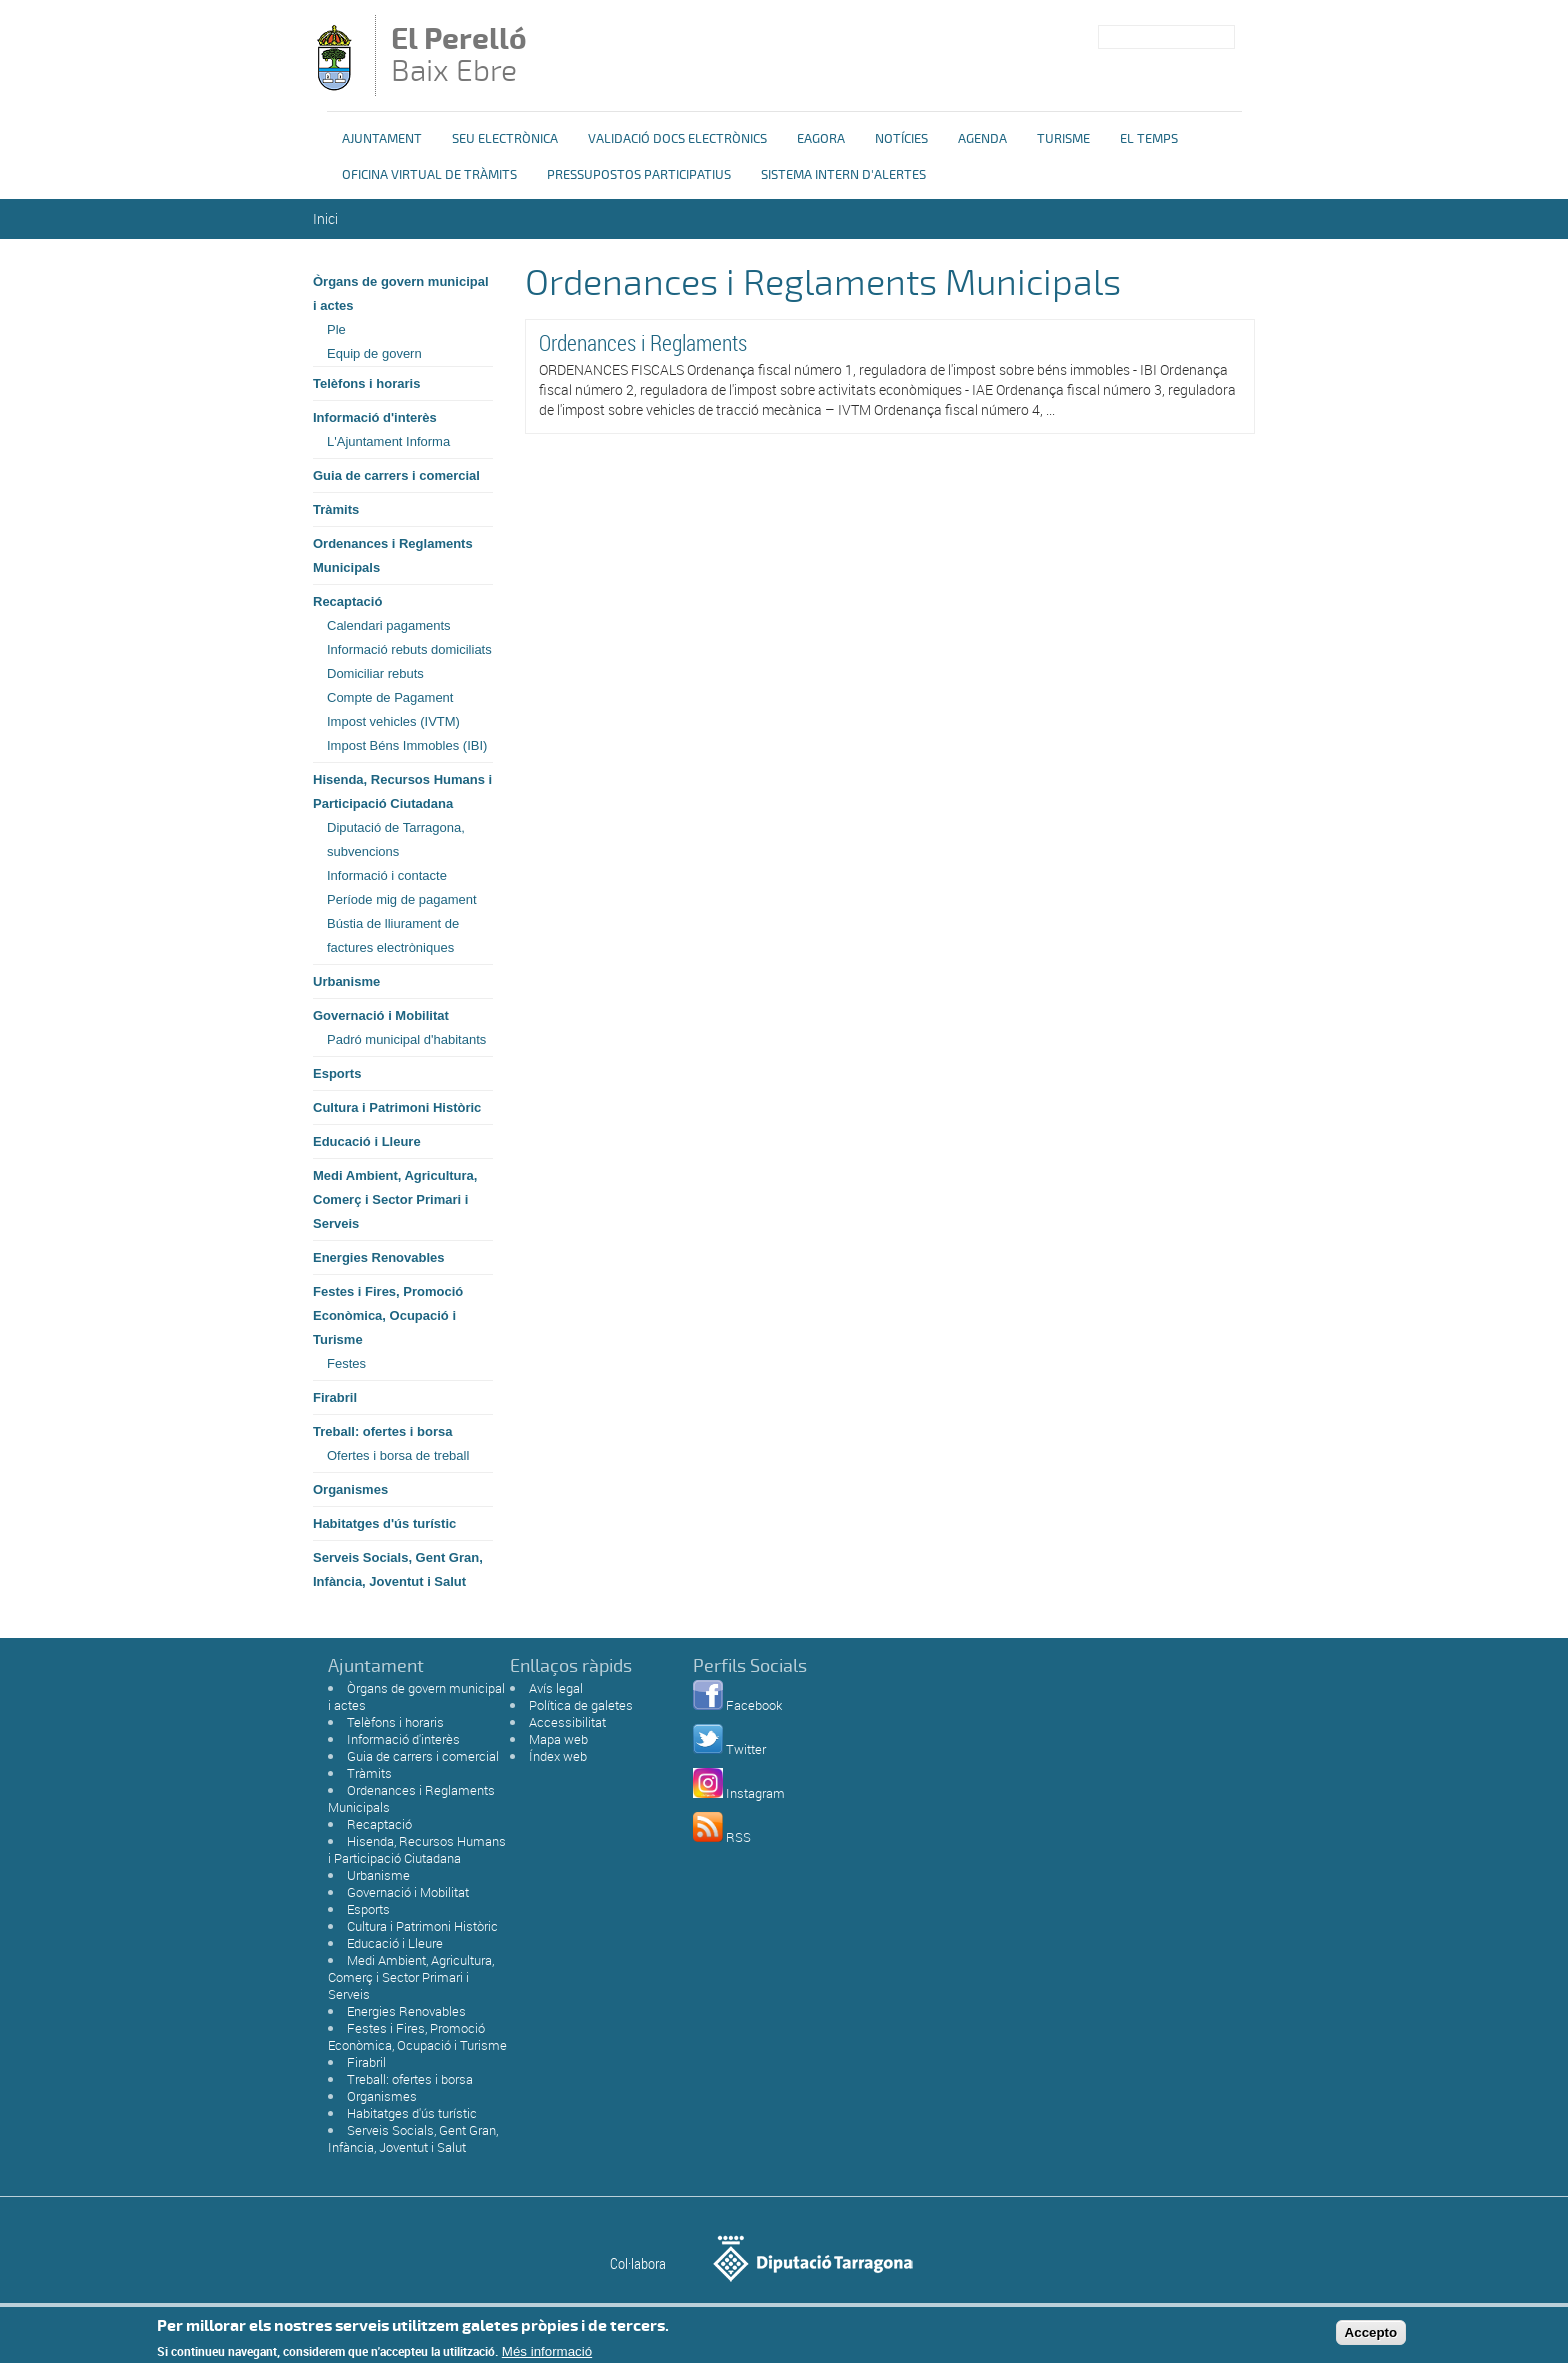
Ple (336, 329)
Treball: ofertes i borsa (382, 1431)
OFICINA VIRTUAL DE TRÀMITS (429, 175)
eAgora (821, 139)
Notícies (901, 139)
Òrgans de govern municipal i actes (401, 293)
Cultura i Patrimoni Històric (397, 1107)
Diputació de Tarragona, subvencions (396, 839)
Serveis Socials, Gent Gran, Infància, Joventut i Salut (398, 1569)
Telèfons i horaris (366, 383)
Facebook (754, 1705)
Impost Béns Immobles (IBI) (407, 745)
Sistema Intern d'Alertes (843, 175)
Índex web (558, 1756)
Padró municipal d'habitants (406, 1039)
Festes (346, 1363)
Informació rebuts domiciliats (409, 649)
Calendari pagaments (389, 625)
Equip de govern (374, 353)
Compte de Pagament (390, 697)
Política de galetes (581, 1705)
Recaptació (347, 601)
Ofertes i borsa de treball (398, 1455)
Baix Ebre (472, 57)
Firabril (335, 1397)
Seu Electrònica (505, 139)
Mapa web (558, 1739)
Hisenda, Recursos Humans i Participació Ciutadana (402, 791)
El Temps (1149, 139)
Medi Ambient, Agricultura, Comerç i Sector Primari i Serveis (395, 1199)
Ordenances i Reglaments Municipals (393, 555)
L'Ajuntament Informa (388, 441)
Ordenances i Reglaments (643, 342)
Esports (337, 1073)
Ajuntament (382, 139)
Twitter (746, 1749)
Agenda (982, 139)
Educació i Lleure (367, 1141)
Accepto (1371, 2336)
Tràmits (336, 509)
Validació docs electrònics (677, 139)
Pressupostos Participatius (639, 175)
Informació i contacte (387, 875)
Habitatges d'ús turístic (384, 1523)
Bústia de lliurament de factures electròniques (393, 935)
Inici (325, 218)
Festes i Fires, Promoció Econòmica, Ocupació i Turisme (388, 1315)
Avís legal (556, 1688)
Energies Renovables (379, 1257)
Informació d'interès (375, 417)
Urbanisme (346, 981)
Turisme (1063, 139)
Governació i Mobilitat (381, 1015)
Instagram (755, 1793)
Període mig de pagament (402, 899)
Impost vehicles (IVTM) (393, 721)
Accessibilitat (567, 1722)
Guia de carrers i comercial (396, 475)
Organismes (350, 1489)
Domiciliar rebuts (375, 673)
